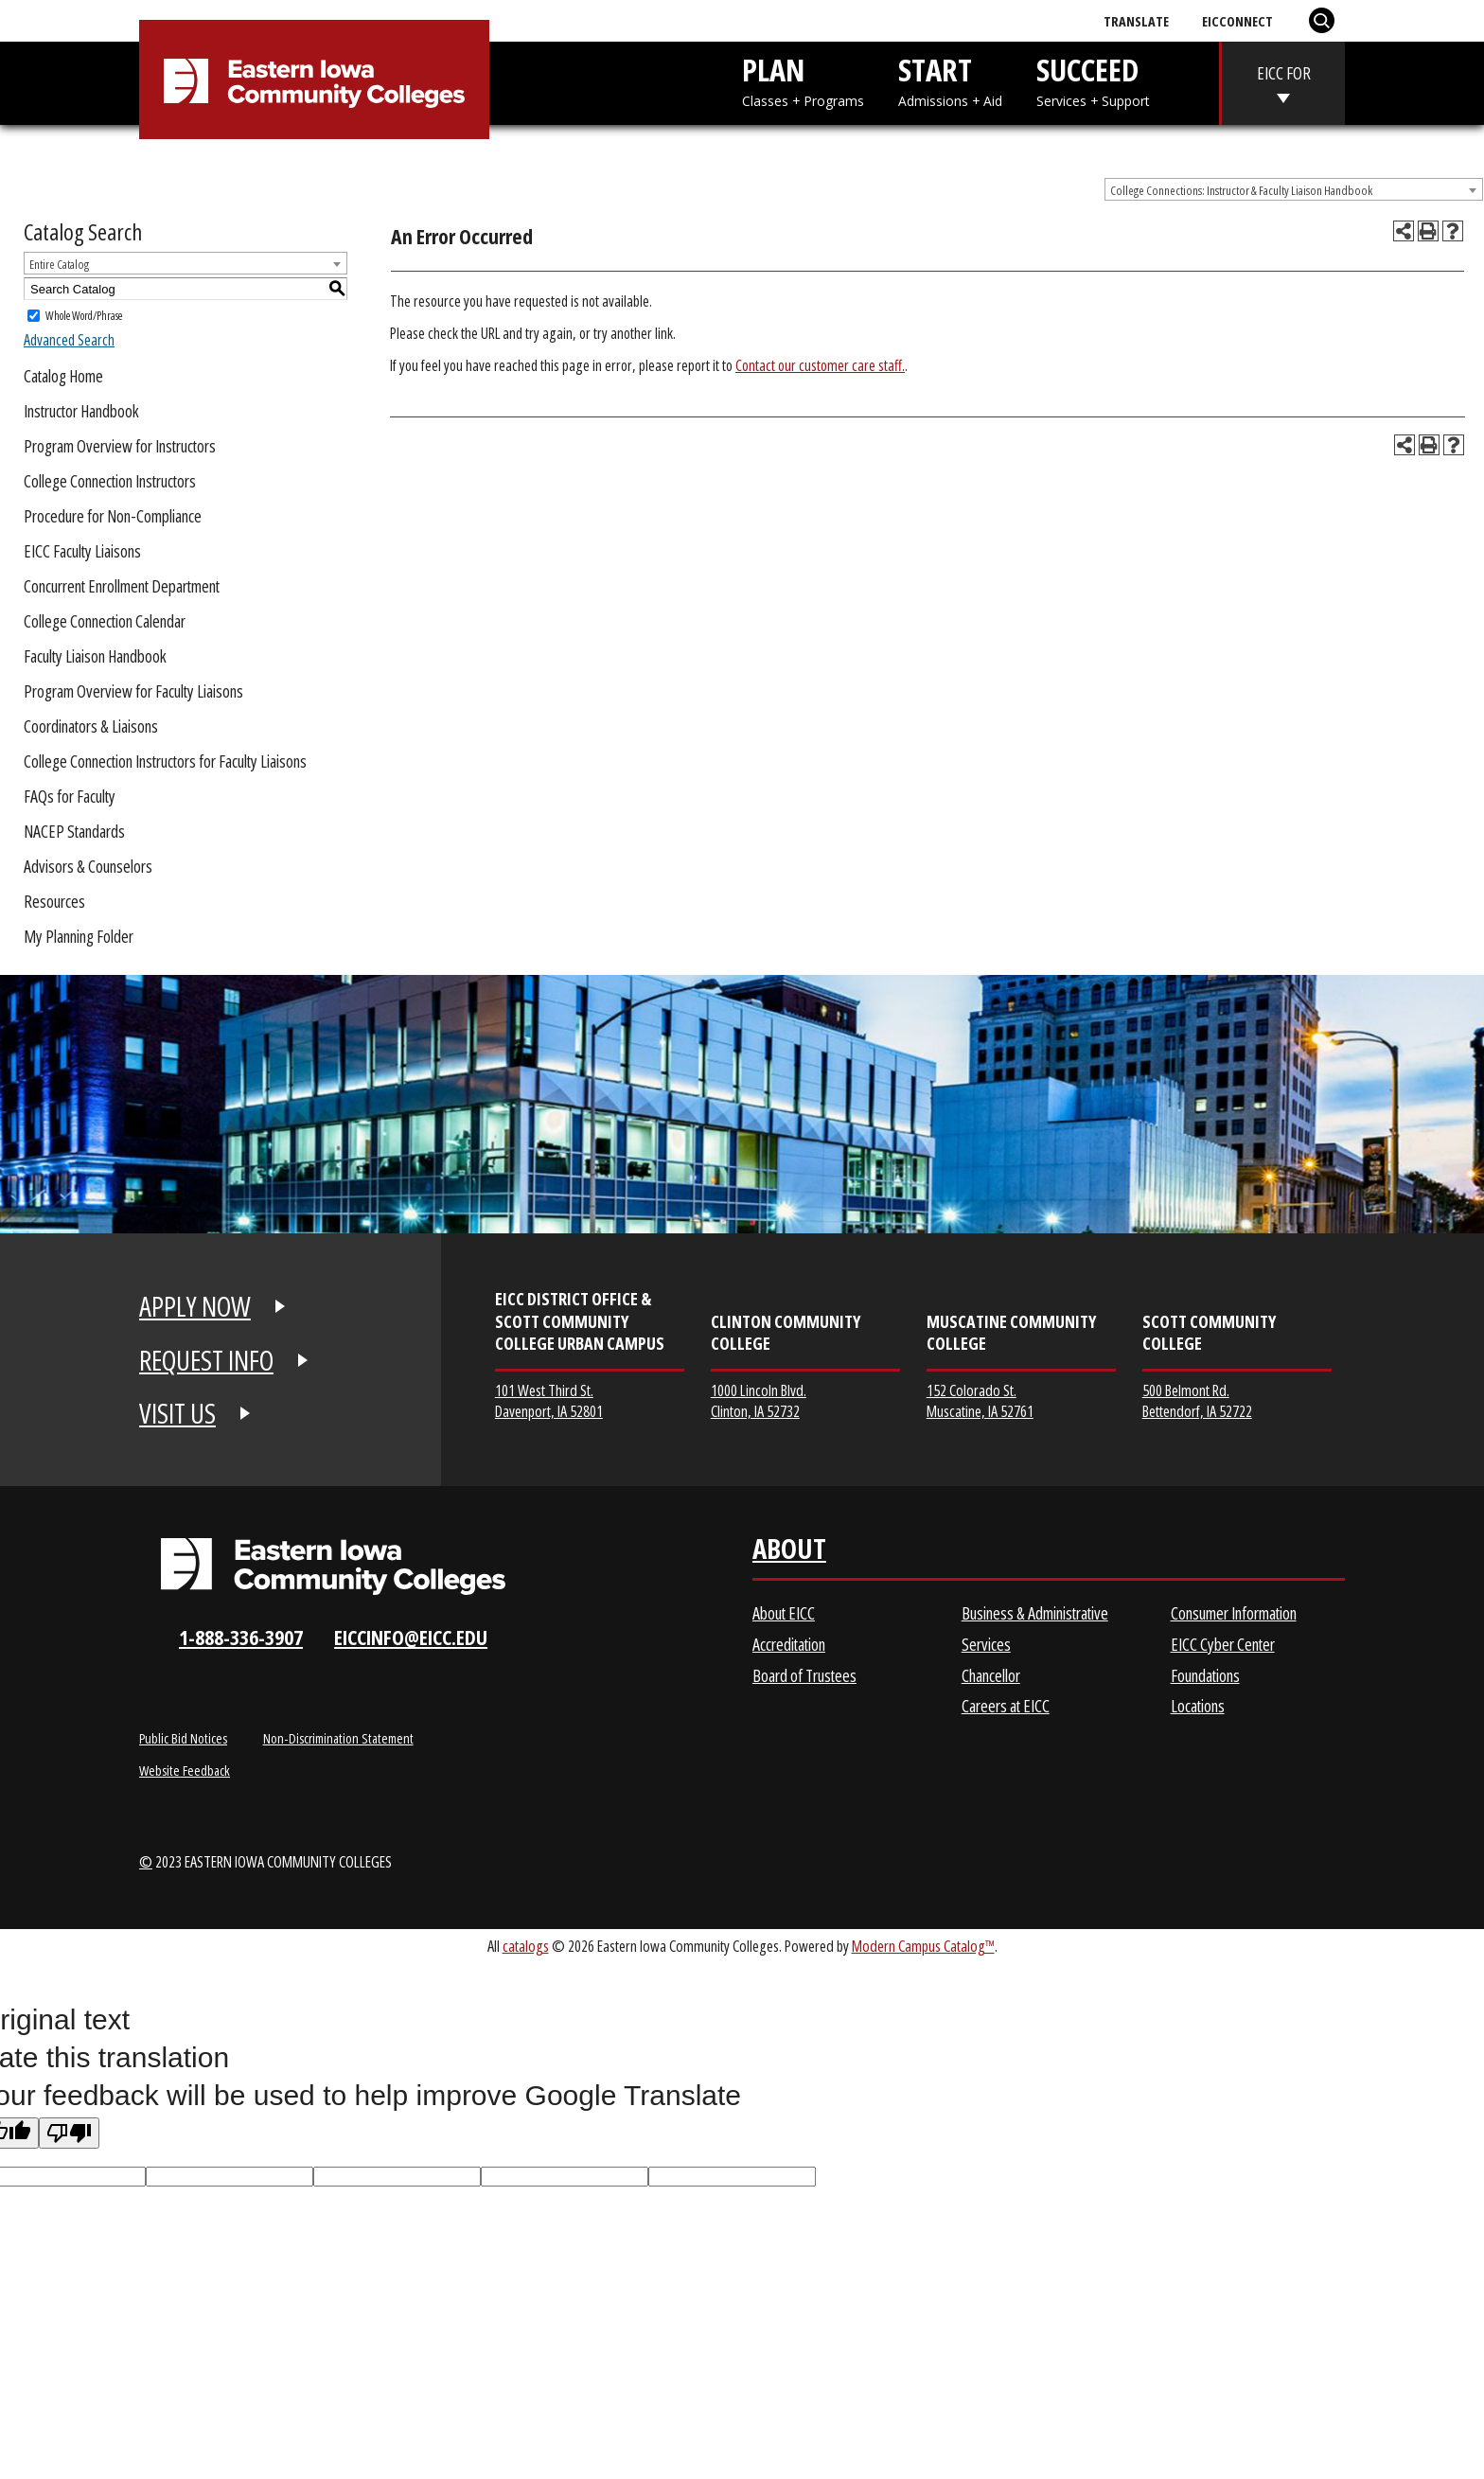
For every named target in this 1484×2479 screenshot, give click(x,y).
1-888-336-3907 (241, 1637)
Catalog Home (63, 375)
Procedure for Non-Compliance (113, 516)
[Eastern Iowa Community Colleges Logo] (333, 1566)
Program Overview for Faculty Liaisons (133, 691)
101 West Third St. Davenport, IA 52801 (549, 1400)
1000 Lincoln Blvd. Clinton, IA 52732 (758, 1400)
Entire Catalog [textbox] (59, 264)
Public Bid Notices (183, 1737)
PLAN (803, 80)
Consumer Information (1234, 1613)
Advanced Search (69, 339)
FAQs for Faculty (69, 796)
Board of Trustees (804, 1675)
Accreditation (788, 1644)
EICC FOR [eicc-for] (1284, 73)
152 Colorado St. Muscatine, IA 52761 (980, 1400)
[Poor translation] (69, 2133)
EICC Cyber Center (1223, 1644)
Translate (1136, 20)
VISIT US (177, 1413)
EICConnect (1237, 20)
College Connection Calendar (105, 621)
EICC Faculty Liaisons (82, 551)
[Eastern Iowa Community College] (314, 83)
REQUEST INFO (206, 1360)
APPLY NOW (195, 1306)
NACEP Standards (74, 831)
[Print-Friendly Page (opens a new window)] (1428, 231)
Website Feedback (184, 1770)
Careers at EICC (1006, 1705)
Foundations (1205, 1675)
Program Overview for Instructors (120, 445)
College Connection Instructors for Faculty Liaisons (165, 761)
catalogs (526, 1946)
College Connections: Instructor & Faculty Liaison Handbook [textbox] (1241, 190)
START (950, 80)
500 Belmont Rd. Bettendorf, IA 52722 (1197, 1400)
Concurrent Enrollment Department (122, 586)
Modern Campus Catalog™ (923, 1946)
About (789, 1552)
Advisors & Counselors (88, 866)
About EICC (783, 1613)
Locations (1198, 1705)
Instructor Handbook (81, 410)
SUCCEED (1093, 80)
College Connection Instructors (110, 480)
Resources (54, 901)
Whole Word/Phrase (83, 316)
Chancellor (991, 1675)
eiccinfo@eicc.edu (410, 1637)
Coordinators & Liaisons (91, 726)
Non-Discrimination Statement (338, 1737)
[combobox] (1293, 189)
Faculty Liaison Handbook (95, 656)
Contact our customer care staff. (820, 365)
